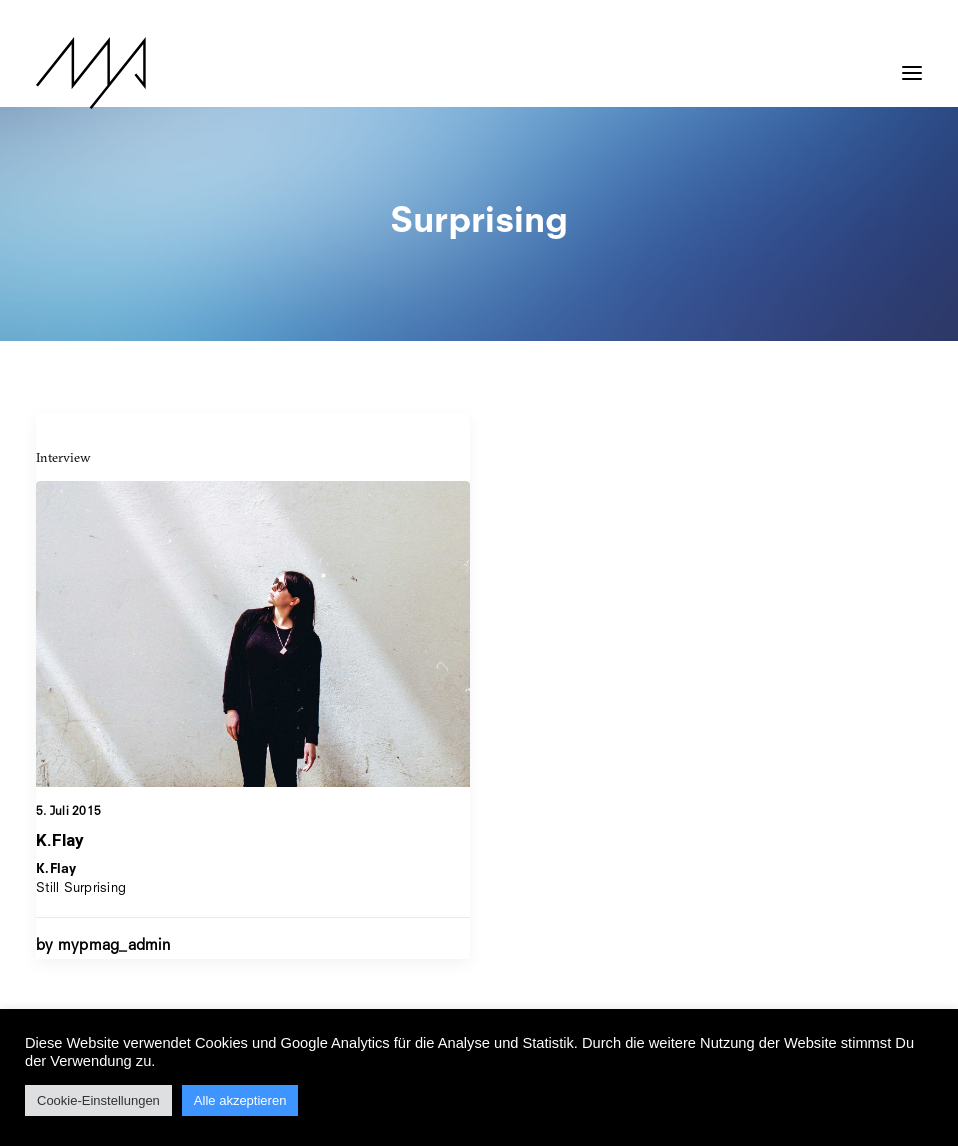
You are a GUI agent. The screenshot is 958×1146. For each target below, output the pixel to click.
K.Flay (60, 840)
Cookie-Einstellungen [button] (98, 1100)
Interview (63, 457)
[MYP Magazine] (91, 73)
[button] (912, 63)
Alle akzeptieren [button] (240, 1100)
